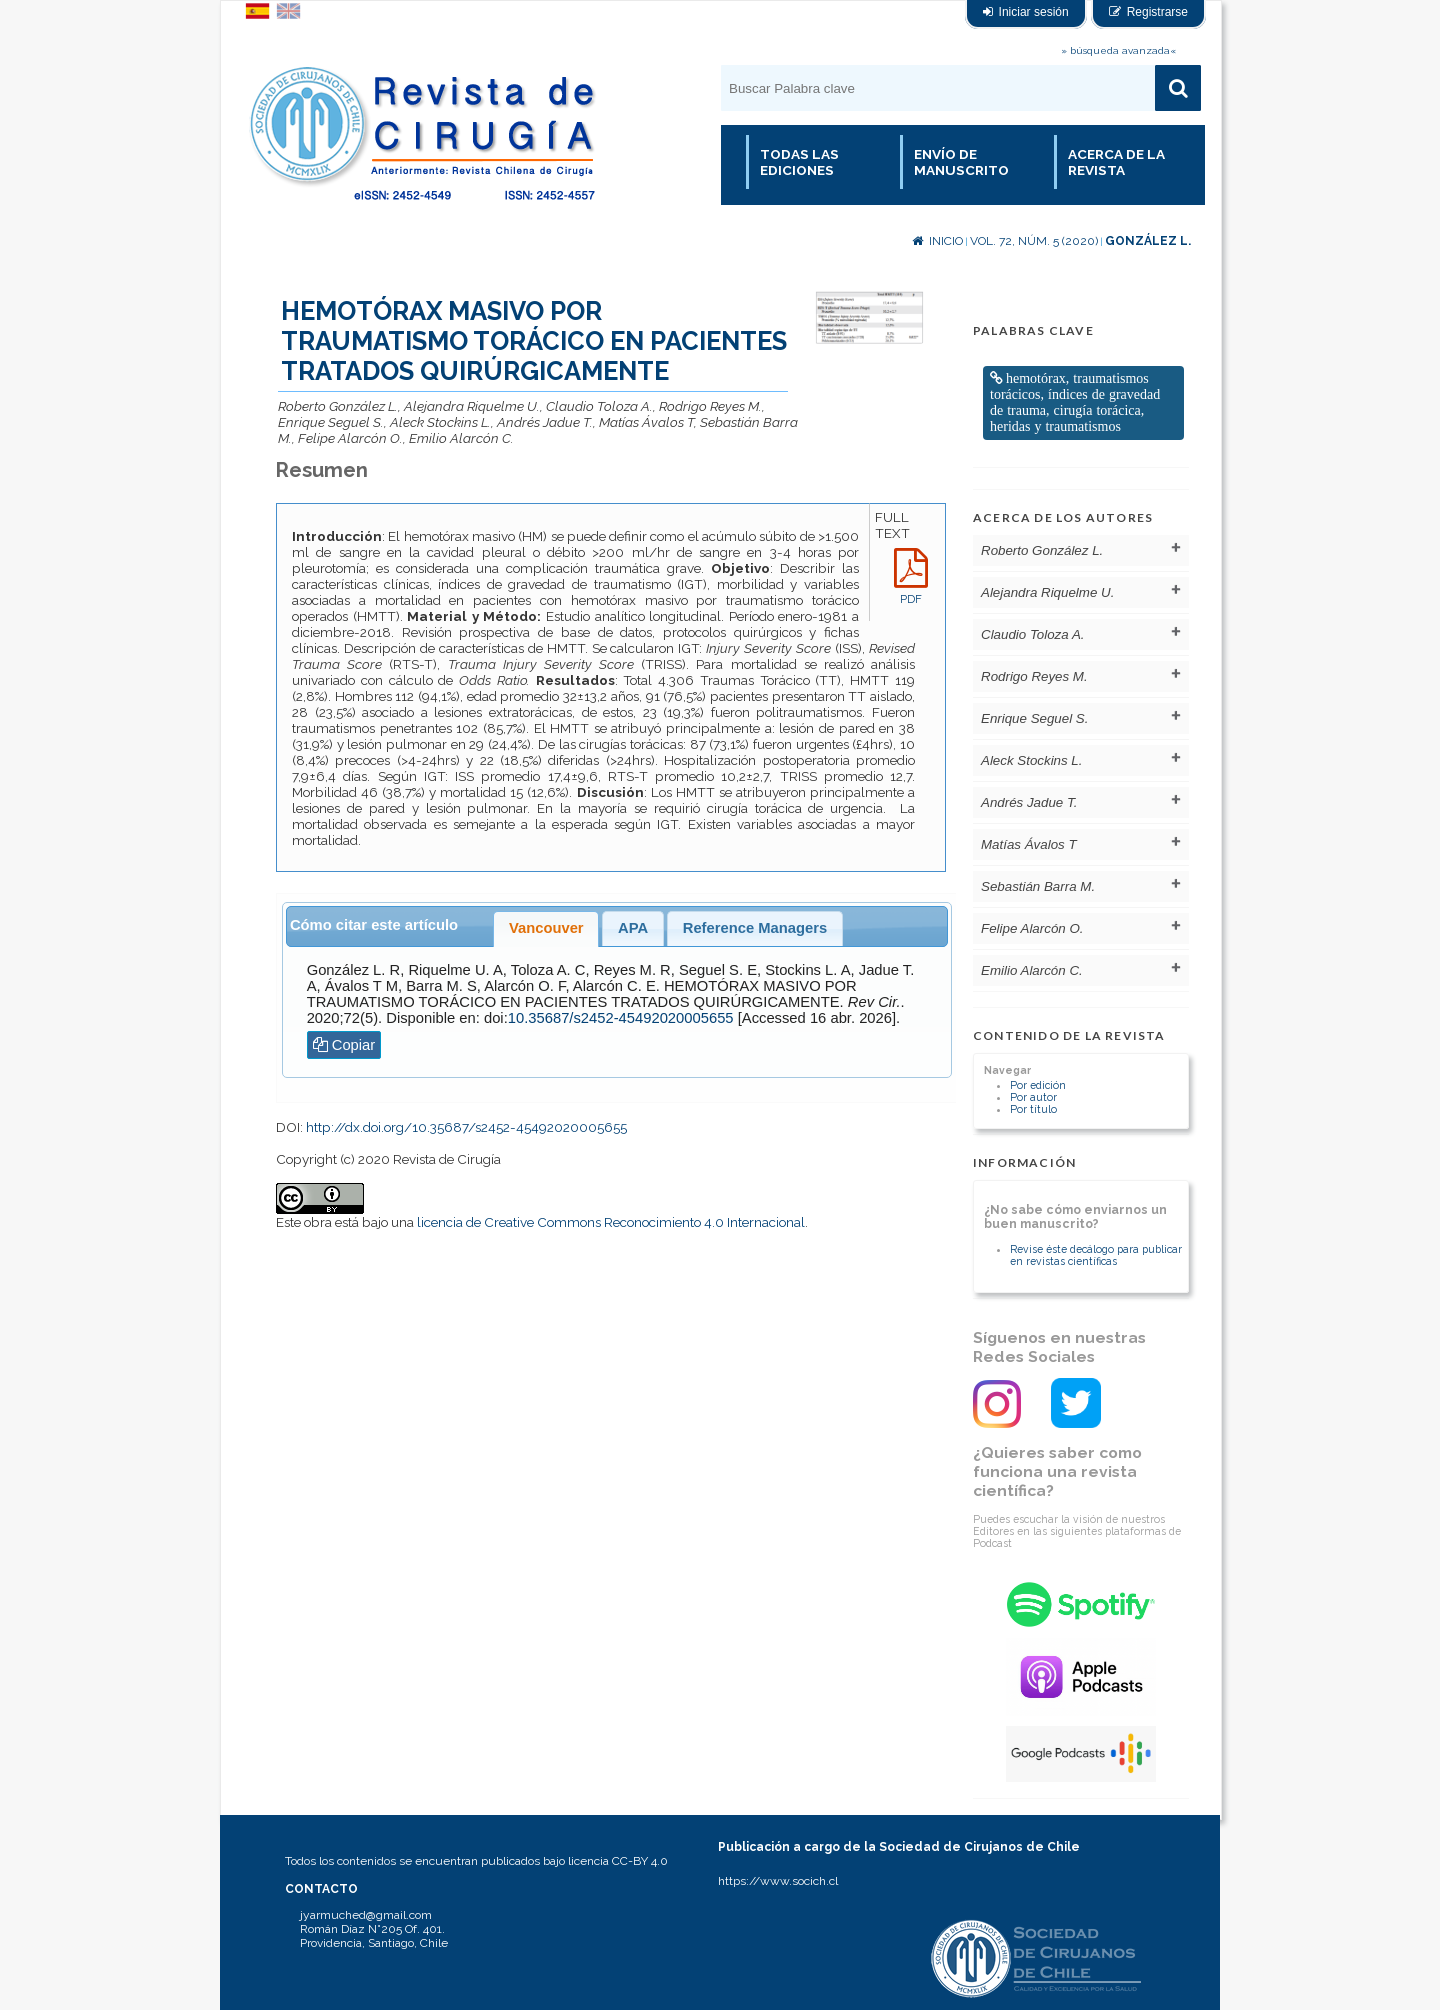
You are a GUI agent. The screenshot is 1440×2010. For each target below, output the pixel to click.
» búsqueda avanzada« (1118, 50)
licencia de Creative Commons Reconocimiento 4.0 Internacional (611, 1222)
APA (633, 928)
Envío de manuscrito (961, 162)
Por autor (1033, 1097)
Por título (1033, 1109)
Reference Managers (755, 928)
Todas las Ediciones (799, 162)
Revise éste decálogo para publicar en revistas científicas (1096, 1255)
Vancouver (546, 928)
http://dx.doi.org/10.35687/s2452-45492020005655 (466, 1127)
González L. (1148, 241)
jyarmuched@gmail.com (366, 1915)
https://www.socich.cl (778, 1881)
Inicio (937, 241)
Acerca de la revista (1116, 162)
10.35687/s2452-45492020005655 (621, 1018)
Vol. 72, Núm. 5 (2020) (1034, 241)
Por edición (1038, 1085)
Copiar (344, 1045)
